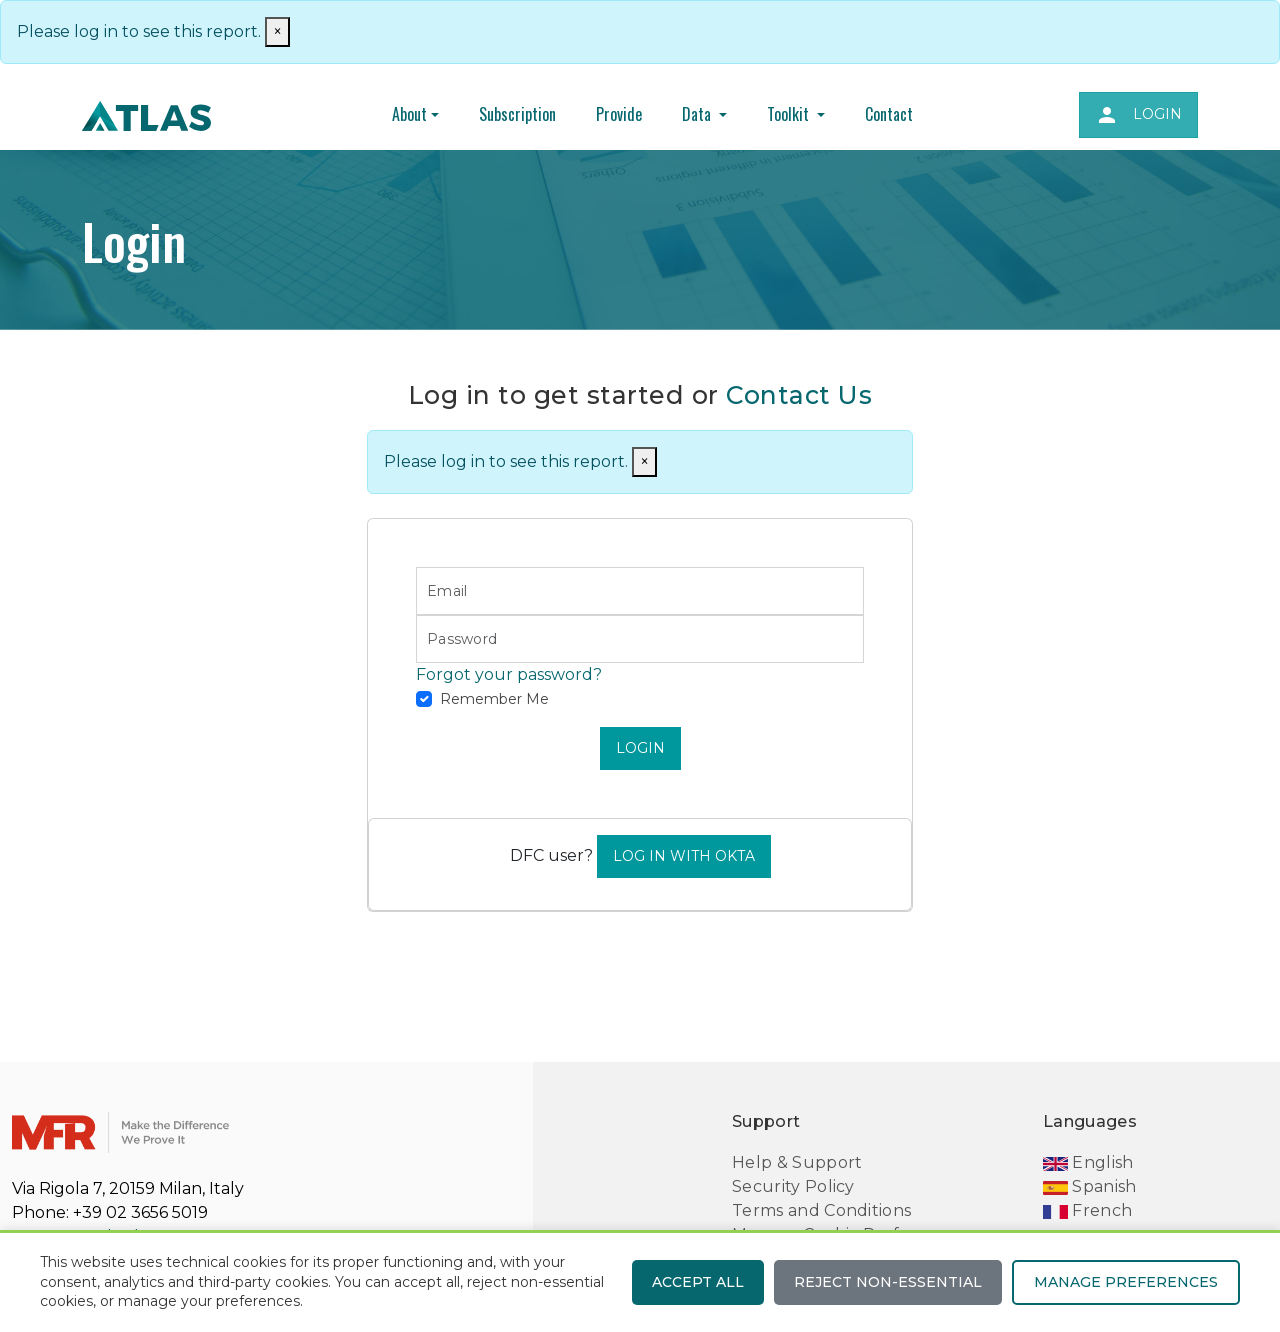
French (1087, 1210)
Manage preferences (1126, 1282)
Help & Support (797, 1162)
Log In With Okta (684, 856)
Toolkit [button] (790, 114)
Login (1138, 115)
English (1088, 1162)
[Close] (644, 462)
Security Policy (793, 1186)
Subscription (517, 114)
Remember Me (494, 699)
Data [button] (698, 114)
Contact (889, 114)
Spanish (1090, 1186)
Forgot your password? (509, 674)
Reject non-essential (888, 1282)
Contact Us (799, 395)
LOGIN (640, 748)
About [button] (409, 114)
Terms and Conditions (821, 1210)
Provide (619, 114)
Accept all (698, 1282)
